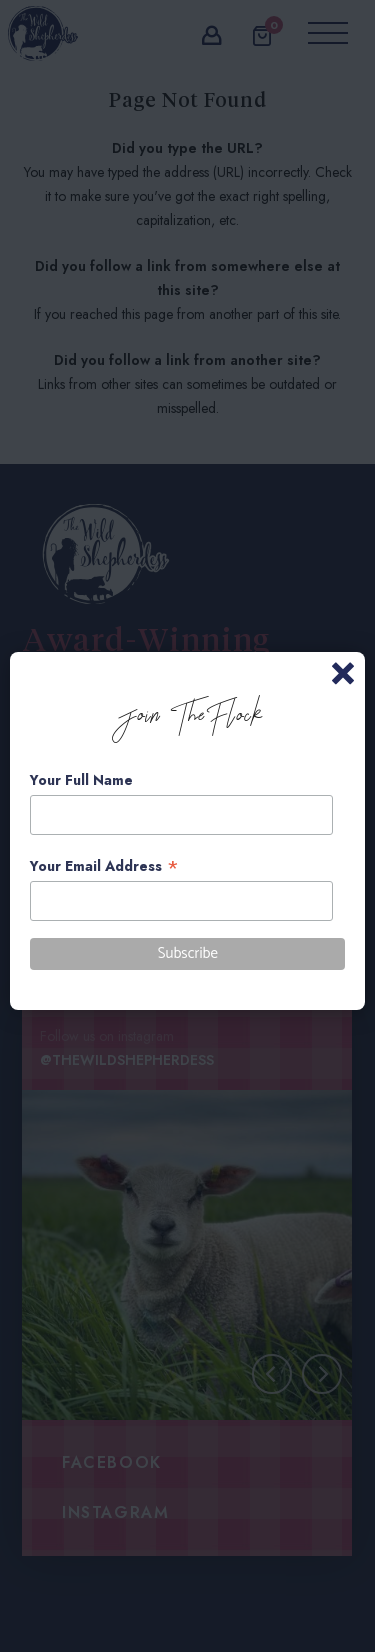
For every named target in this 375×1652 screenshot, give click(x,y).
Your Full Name (81, 780)
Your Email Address (104, 866)
